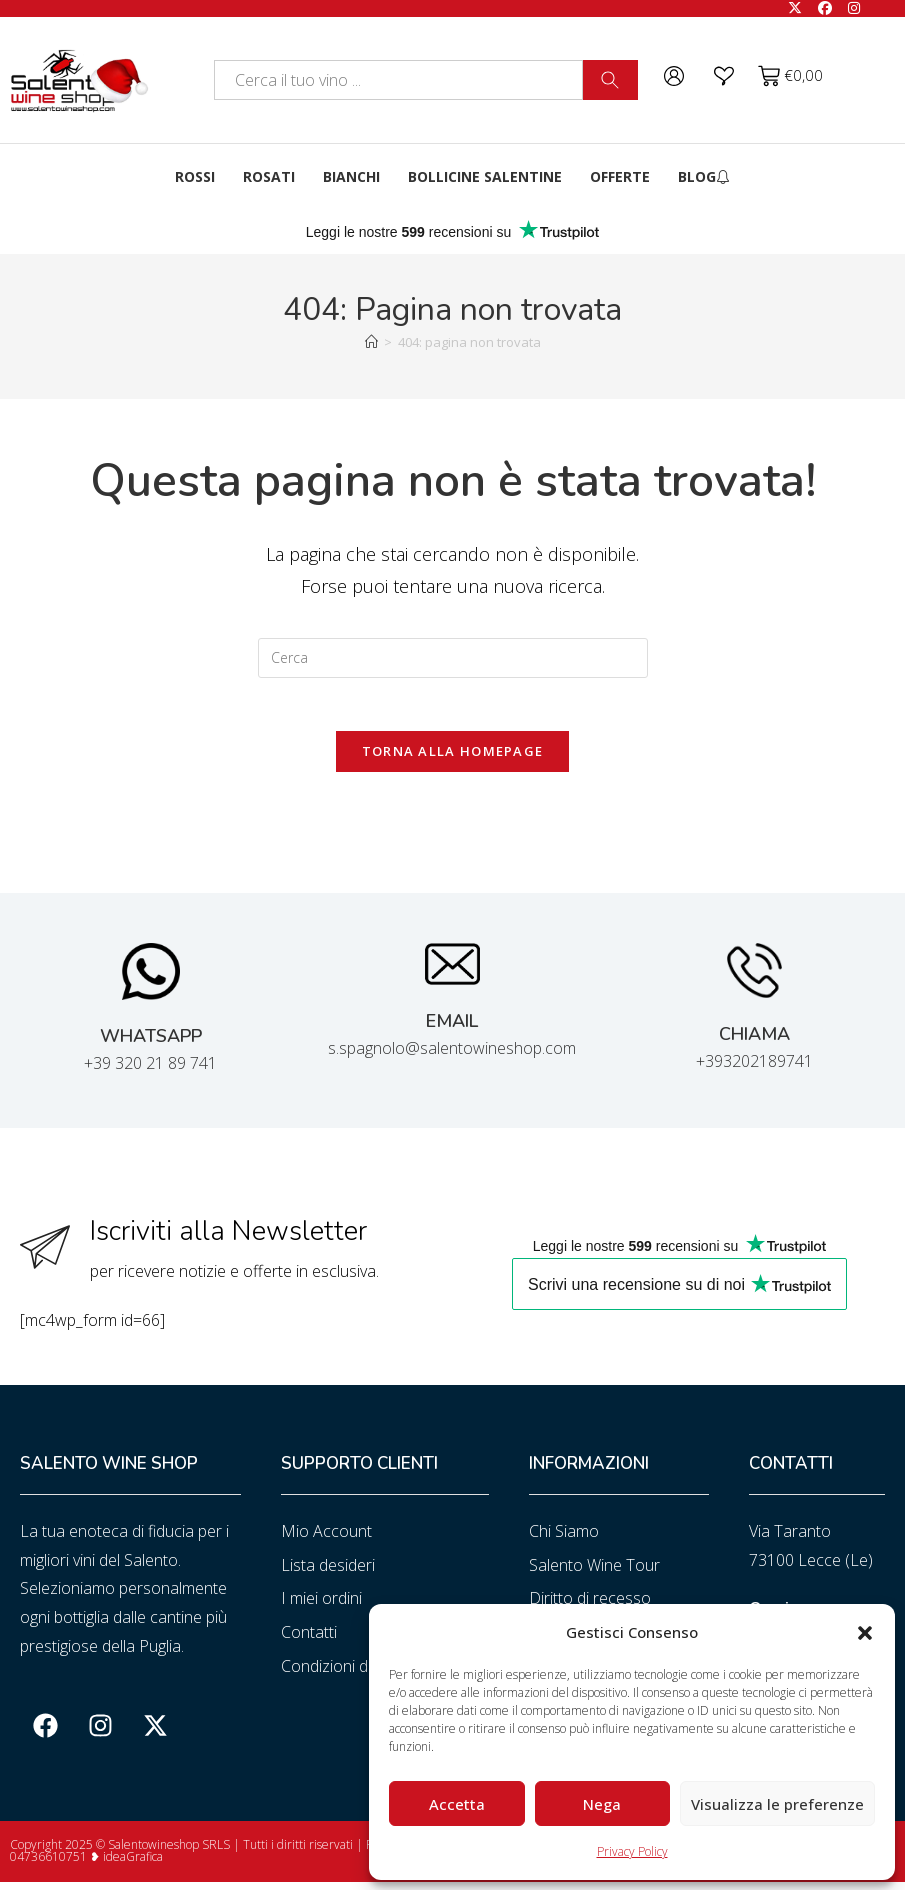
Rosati (269, 176)
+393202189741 (754, 1069)
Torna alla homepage (453, 759)
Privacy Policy (632, 1851)
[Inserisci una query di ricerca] (453, 658)
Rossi (195, 176)
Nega (602, 1804)
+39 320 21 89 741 (150, 1071)
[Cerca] (610, 80)
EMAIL (452, 1029)
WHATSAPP (151, 1044)
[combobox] (398, 80)
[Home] (371, 342)
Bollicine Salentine (485, 176)
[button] (865, 1633)
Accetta (457, 1804)
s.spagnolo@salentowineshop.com (452, 1056)
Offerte (620, 176)
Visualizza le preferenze (777, 1804)
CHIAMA (754, 1042)
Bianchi (351, 176)
